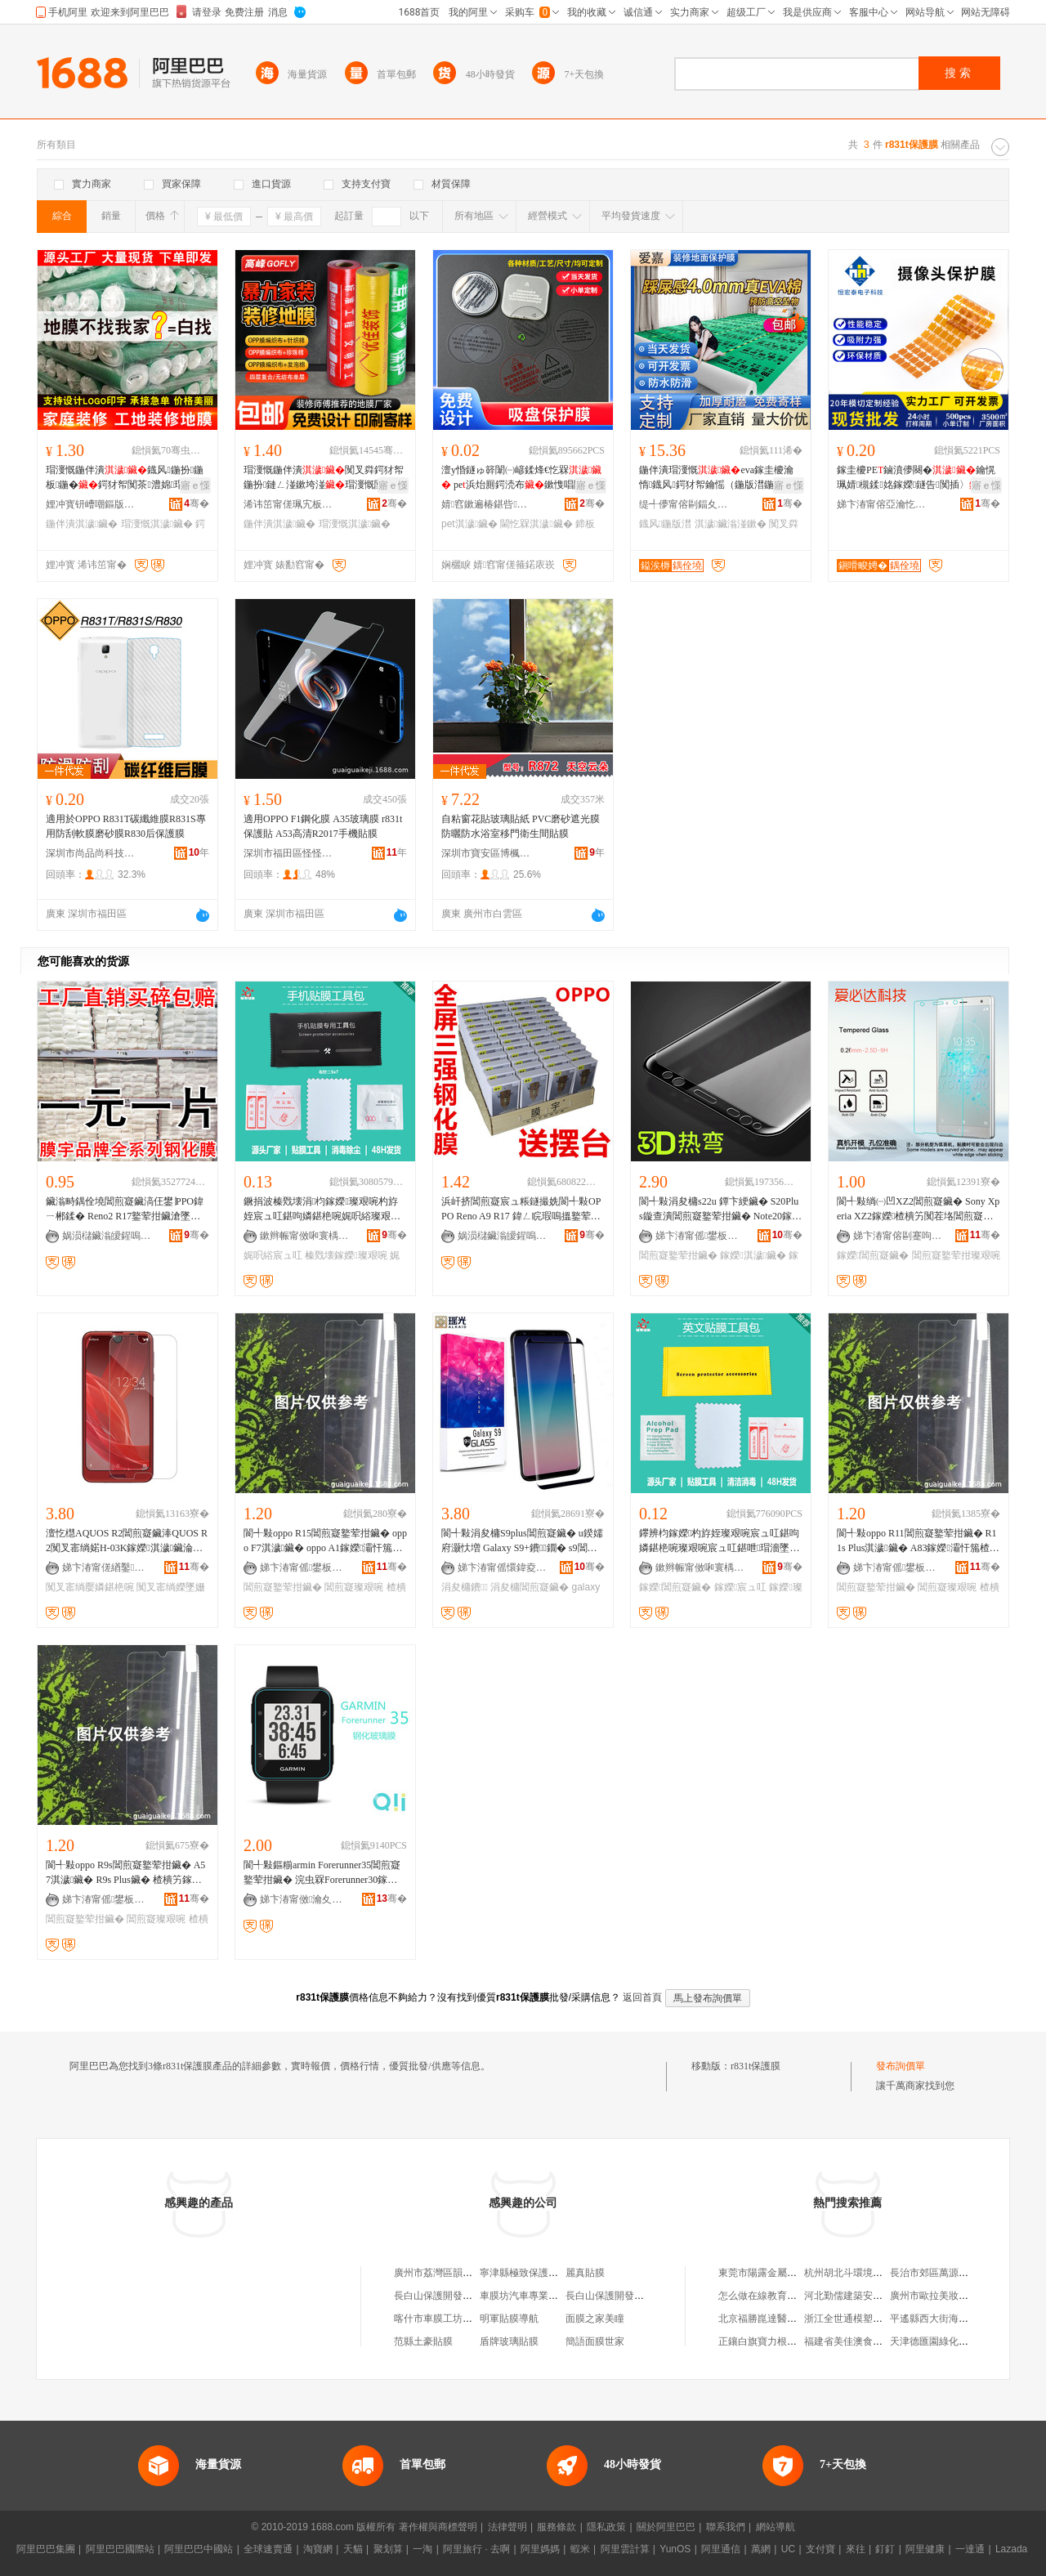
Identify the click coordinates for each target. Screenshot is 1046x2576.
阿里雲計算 (625, 2549)
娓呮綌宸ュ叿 (273, 1255)
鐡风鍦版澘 (665, 524)
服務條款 (556, 2527)
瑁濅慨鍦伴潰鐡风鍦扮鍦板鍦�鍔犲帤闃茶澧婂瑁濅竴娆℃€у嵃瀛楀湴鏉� (124, 478)
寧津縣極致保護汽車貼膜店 (538, 2273)
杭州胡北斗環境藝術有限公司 (868, 2273)
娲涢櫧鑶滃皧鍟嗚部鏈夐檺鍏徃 (107, 1235)
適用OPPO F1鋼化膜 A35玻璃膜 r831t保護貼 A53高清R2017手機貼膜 (323, 826)
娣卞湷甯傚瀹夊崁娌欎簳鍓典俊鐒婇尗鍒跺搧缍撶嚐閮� (305, 1899)
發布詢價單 (900, 2066)
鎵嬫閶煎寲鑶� (873, 1255)
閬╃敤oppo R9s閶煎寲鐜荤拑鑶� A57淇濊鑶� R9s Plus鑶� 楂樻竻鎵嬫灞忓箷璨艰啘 (125, 1873)
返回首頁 (642, 1997)
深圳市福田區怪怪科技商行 (288, 853)
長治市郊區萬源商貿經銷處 (949, 2273)
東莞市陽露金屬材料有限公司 (782, 2273)
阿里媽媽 (540, 2549)
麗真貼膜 (585, 2273)
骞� (196, 503)
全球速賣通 (268, 2549)
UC (788, 2549)
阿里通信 (720, 2549)
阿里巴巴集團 (45, 2549)
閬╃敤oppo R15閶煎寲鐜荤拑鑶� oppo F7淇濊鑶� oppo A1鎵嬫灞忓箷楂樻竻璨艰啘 (325, 1541)
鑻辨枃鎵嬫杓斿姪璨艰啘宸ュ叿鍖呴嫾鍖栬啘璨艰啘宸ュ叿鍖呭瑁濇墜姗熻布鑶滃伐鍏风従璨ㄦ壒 (719, 1541)
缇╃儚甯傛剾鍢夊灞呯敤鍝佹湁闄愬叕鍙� (684, 504)
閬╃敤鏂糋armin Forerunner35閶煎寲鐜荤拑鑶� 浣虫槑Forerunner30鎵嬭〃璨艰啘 (322, 1873)
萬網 (761, 2549)
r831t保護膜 (755, 2066)
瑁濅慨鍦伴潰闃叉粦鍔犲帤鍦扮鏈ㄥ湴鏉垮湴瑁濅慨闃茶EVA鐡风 (324, 478)
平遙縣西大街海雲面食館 (944, 2318)
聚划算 (388, 2549)
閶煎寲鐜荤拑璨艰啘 (956, 1255)
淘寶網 (318, 2549)
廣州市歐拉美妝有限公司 (944, 2295)
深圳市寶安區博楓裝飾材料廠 (486, 853)
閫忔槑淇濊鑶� (536, 524)
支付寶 (820, 2549)
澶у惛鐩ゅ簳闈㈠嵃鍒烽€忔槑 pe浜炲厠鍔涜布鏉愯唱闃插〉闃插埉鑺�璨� (522, 478)
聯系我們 (725, 2527)
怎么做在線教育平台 (762, 2295)
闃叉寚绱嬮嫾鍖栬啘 (90, 1587)
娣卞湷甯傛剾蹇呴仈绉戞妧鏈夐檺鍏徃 (898, 1235)
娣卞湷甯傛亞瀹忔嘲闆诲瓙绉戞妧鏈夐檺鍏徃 (882, 504)
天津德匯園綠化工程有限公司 (953, 2341)
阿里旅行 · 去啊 (476, 2549)
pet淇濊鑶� (469, 524)
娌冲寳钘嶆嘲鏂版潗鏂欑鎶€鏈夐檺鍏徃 (91, 504)
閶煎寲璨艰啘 (353, 1587)
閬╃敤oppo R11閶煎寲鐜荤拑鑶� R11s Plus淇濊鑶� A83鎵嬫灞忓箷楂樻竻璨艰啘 (918, 1541)
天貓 (353, 2549)
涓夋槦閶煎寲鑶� (529, 1587)
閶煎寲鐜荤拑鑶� (678, 1255)
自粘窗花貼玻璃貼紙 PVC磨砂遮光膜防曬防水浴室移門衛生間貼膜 (520, 826)
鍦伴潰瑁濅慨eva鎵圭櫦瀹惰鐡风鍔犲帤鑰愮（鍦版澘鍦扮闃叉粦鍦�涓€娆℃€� (718, 478)
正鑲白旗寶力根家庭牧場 (772, 2341)
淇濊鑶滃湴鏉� (731, 524)
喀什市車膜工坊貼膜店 (443, 2318)
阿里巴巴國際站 (120, 2549)
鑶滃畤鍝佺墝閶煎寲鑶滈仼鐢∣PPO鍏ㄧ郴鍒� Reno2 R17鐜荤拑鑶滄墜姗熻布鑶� (124, 1209)
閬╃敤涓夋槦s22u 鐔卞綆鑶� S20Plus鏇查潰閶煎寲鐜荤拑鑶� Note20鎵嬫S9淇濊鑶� (720, 1209)
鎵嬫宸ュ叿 (740, 1587)
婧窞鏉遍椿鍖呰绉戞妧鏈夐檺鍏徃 (486, 504)
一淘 (422, 2549)
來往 (855, 2549)
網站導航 (775, 2527)
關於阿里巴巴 (666, 2527)
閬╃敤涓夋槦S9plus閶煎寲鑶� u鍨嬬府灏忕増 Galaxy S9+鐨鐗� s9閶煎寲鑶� (522, 1541)
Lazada (1011, 2549)
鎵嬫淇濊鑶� (753, 1255)
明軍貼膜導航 (509, 2318)
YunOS (675, 2549)
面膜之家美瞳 (594, 2318)
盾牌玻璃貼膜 (509, 2341)
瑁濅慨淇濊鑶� (157, 524)
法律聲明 (507, 2527)
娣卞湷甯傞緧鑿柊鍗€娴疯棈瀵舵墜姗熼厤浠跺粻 (107, 1567)
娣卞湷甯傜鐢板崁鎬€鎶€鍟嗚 (305, 1567)
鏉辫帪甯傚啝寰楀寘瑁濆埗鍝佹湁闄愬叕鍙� (305, 1235)
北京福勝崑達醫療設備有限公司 (787, 2318)
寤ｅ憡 (195, 485)
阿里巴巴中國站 (198, 2549)
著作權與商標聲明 (438, 2527)
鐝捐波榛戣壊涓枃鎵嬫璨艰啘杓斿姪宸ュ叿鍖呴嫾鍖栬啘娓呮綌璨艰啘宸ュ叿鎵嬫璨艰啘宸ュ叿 (322, 1209)
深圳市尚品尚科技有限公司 (91, 853)
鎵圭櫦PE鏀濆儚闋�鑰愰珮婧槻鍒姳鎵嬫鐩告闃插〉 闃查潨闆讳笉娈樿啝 (918, 478)
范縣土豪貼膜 (423, 2341)
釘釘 (885, 2549)
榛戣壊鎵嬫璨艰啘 (346, 1255)
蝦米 (580, 2549)
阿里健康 (925, 2549)
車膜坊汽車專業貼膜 (524, 2295)
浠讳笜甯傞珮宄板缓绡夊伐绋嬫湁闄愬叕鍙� (288, 504)
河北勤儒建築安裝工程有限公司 (872, 2295)
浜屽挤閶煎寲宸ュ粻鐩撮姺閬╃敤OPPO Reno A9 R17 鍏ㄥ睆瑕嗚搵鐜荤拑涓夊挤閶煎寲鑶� (521, 1209)
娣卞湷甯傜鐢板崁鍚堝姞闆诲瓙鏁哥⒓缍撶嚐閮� (700, 1235)
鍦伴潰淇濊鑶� (82, 524)
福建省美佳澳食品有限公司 (863, 2341)
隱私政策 (606, 2527)
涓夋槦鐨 (464, 1587)
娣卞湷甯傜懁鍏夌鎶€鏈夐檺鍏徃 (503, 1567)
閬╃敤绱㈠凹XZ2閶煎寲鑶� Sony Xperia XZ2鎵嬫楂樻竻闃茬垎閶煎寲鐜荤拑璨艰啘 (918, 1209)
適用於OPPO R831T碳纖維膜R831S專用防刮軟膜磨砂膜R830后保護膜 (126, 826)
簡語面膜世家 (594, 2341)
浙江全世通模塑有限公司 (858, 2318)
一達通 (970, 2549)
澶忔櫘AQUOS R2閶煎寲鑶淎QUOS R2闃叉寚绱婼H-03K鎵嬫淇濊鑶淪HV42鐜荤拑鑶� (127, 1541)
